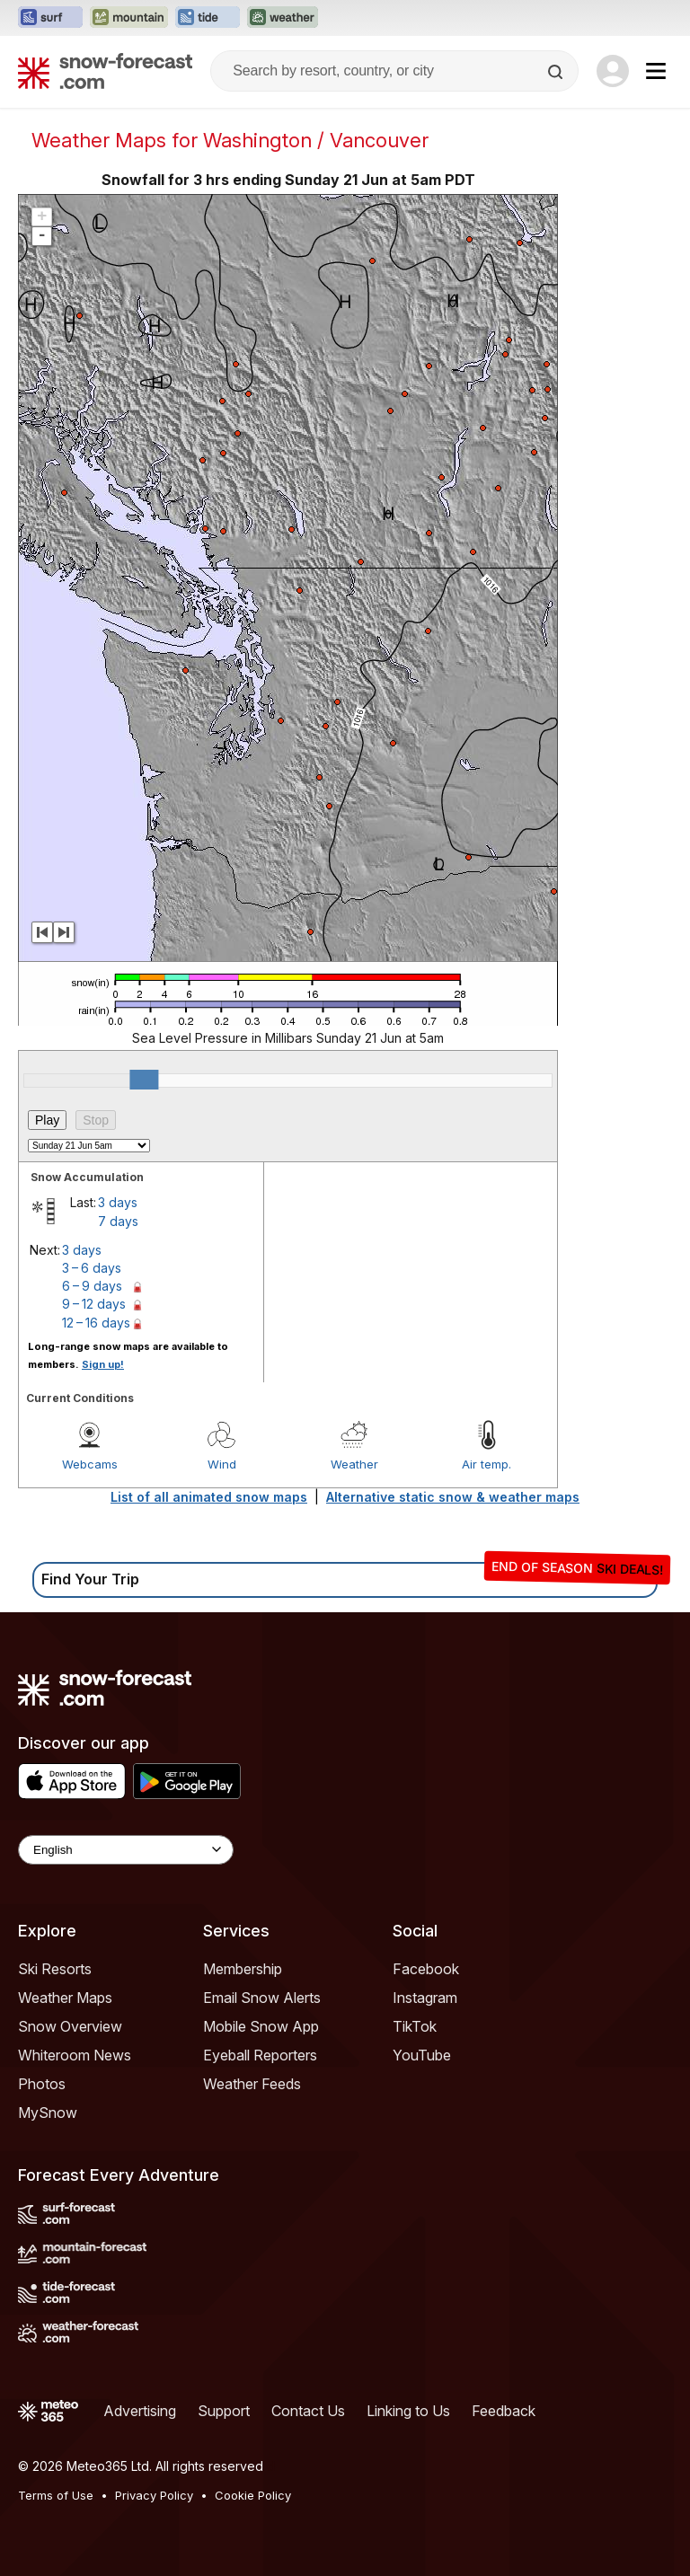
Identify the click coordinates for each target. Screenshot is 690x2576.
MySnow (47, 2113)
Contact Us (308, 2411)
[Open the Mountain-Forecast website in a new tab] (129, 18)
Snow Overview (70, 2026)
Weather (354, 1464)
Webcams (90, 1464)
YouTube (422, 2055)
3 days (117, 1202)
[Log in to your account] (613, 71)
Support (224, 2411)
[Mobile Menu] (656, 71)
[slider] (143, 1080)
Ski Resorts (55, 1969)
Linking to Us (408, 2411)
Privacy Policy (154, 2495)
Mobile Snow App (261, 2026)
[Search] (557, 72)
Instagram (425, 1998)
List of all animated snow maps (209, 1496)
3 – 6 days (91, 1267)
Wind (222, 1464)
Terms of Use (55, 2495)
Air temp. (486, 1464)
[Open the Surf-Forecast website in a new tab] (50, 18)
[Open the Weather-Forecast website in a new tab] (282, 18)
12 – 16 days (96, 1322)
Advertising (139, 2411)
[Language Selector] (126, 1850)
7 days (118, 1221)
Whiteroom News (74, 2055)
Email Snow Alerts (262, 1998)
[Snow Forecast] (105, 71)
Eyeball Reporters (260, 2055)
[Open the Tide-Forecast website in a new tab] (207, 18)
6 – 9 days (92, 1285)
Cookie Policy (253, 2495)
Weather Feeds (252, 2084)
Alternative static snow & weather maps (452, 1496)
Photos (42, 2084)
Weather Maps (65, 1998)
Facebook (426, 1969)
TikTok (415, 2026)
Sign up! (103, 1364)
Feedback (503, 2411)
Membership (242, 1969)
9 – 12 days (94, 1303)
